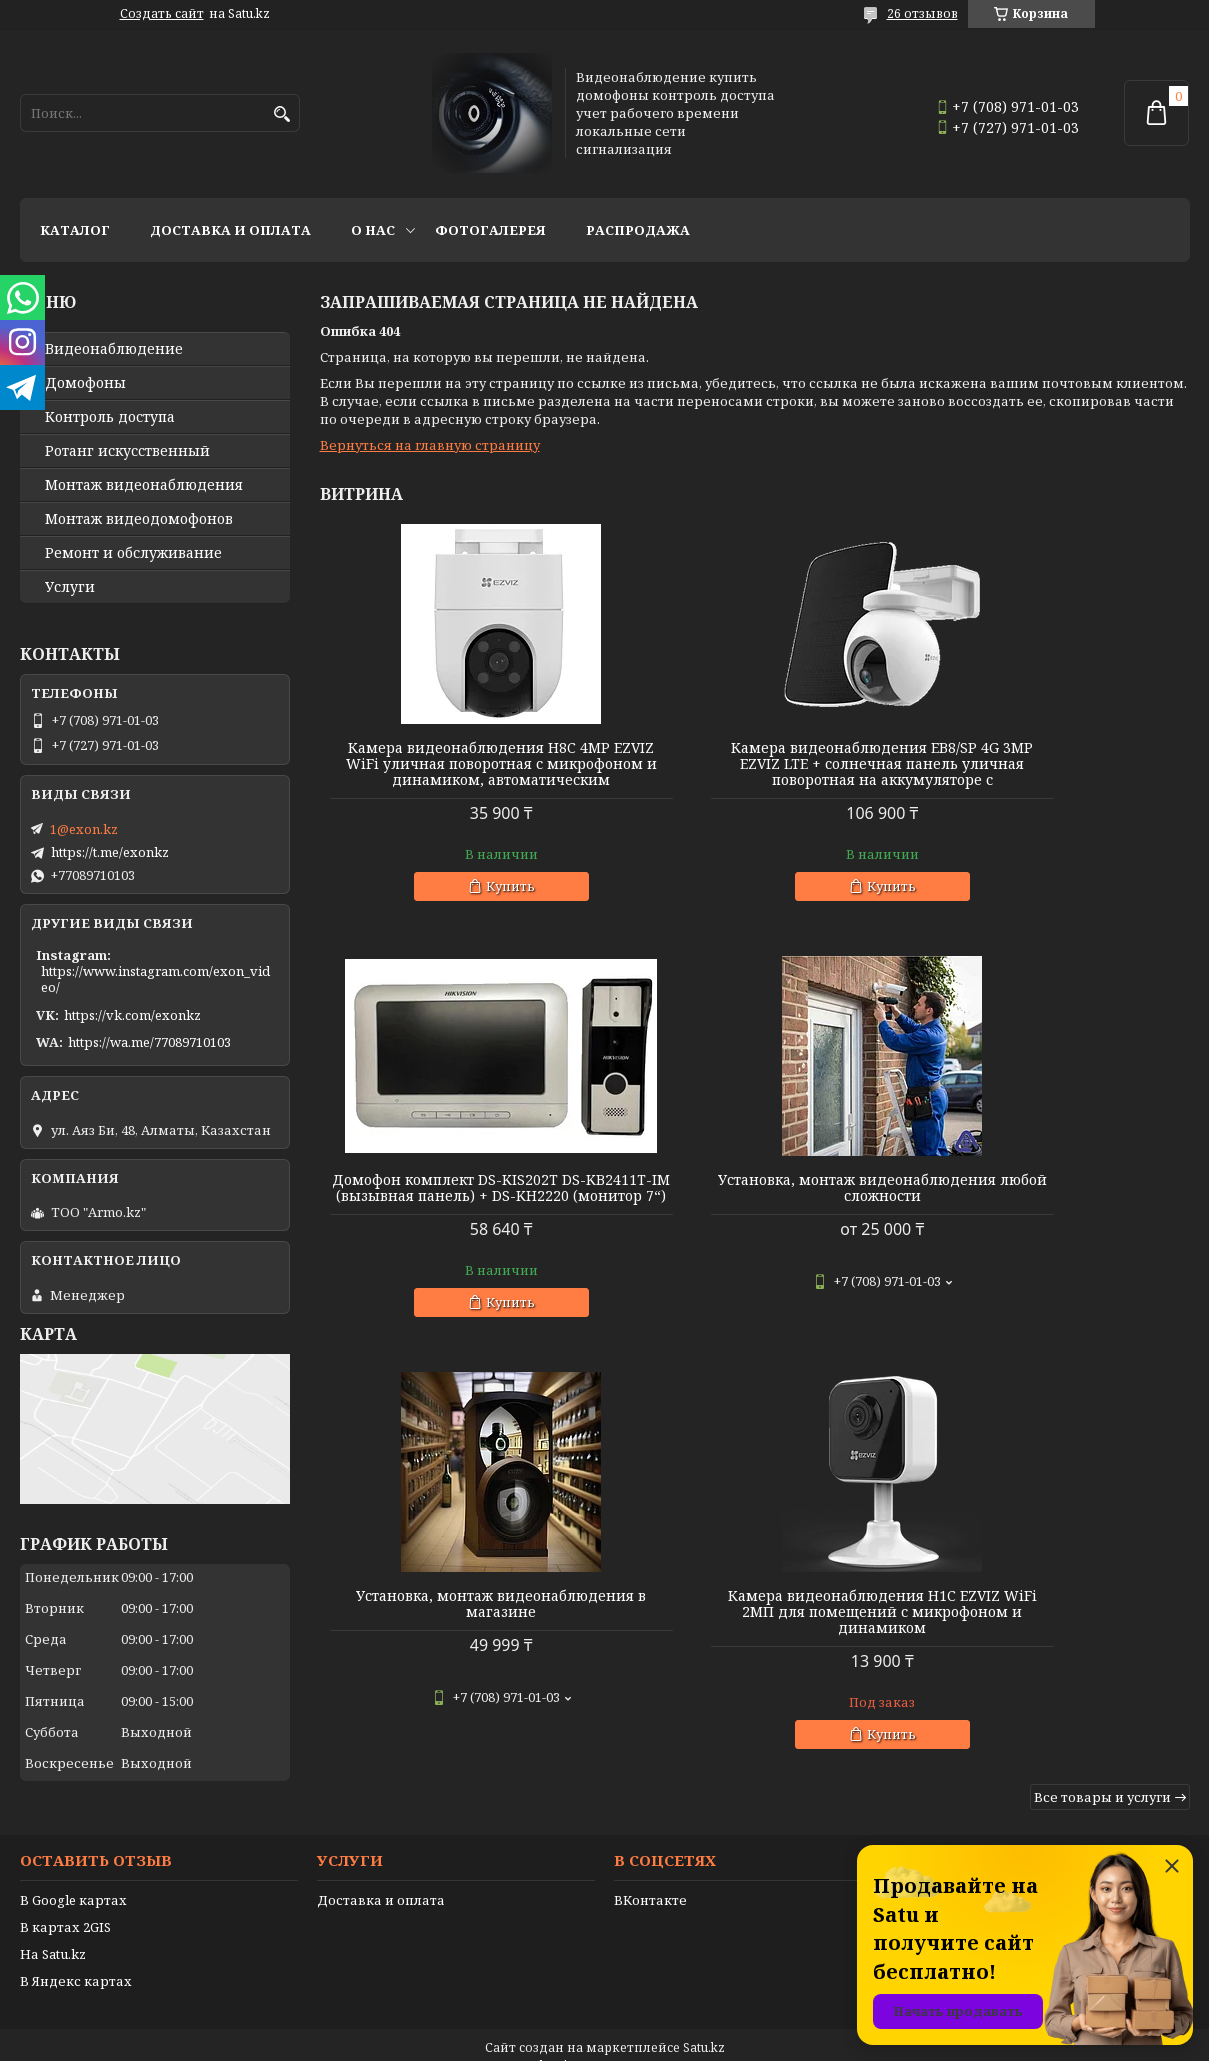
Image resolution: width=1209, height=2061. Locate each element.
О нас (373, 230)
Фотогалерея (490, 230)
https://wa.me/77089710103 (149, 1042)
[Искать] (282, 114)
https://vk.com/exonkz (132, 1015)
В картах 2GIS (65, 1903)
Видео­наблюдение (114, 349)
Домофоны (85, 383)
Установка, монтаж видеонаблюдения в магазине (754, 1204)
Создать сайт (162, 14)
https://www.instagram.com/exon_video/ (155, 979)
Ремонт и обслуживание (133, 553)
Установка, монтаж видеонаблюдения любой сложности (459, 1212)
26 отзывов (922, 13)
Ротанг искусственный (127, 451)
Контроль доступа (110, 417)
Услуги (70, 587)
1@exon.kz (84, 829)
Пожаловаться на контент (656, 2041)
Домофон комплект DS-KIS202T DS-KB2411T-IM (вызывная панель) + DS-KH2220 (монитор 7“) (1050, 764)
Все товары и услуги (1102, 1397)
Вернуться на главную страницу (430, 445)
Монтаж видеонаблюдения (144, 485)
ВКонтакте (650, 1876)
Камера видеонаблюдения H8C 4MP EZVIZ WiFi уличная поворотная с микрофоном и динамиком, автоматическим (459, 772)
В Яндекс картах (76, 1957)
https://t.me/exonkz (110, 852)
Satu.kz (704, 2023)
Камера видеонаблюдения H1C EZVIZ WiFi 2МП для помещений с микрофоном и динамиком (1050, 1212)
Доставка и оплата (230, 230)
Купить (467, 902)
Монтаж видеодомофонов (139, 519)
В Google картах (73, 1876)
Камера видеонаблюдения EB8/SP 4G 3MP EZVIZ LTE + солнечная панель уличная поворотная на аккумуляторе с (754, 772)
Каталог (75, 230)
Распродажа (638, 230)
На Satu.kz (53, 1930)
